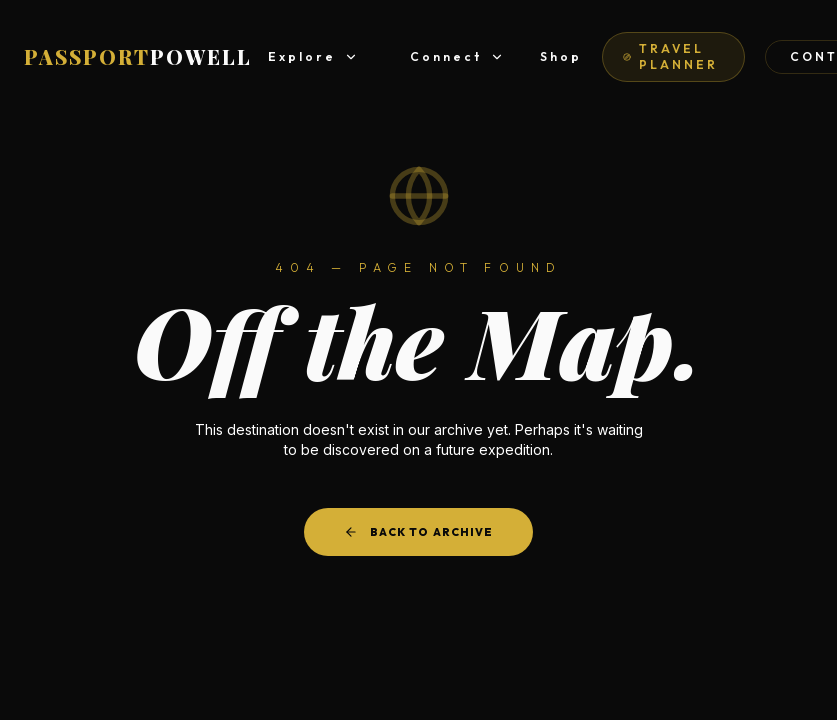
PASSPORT (138, 56)
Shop (561, 56)
